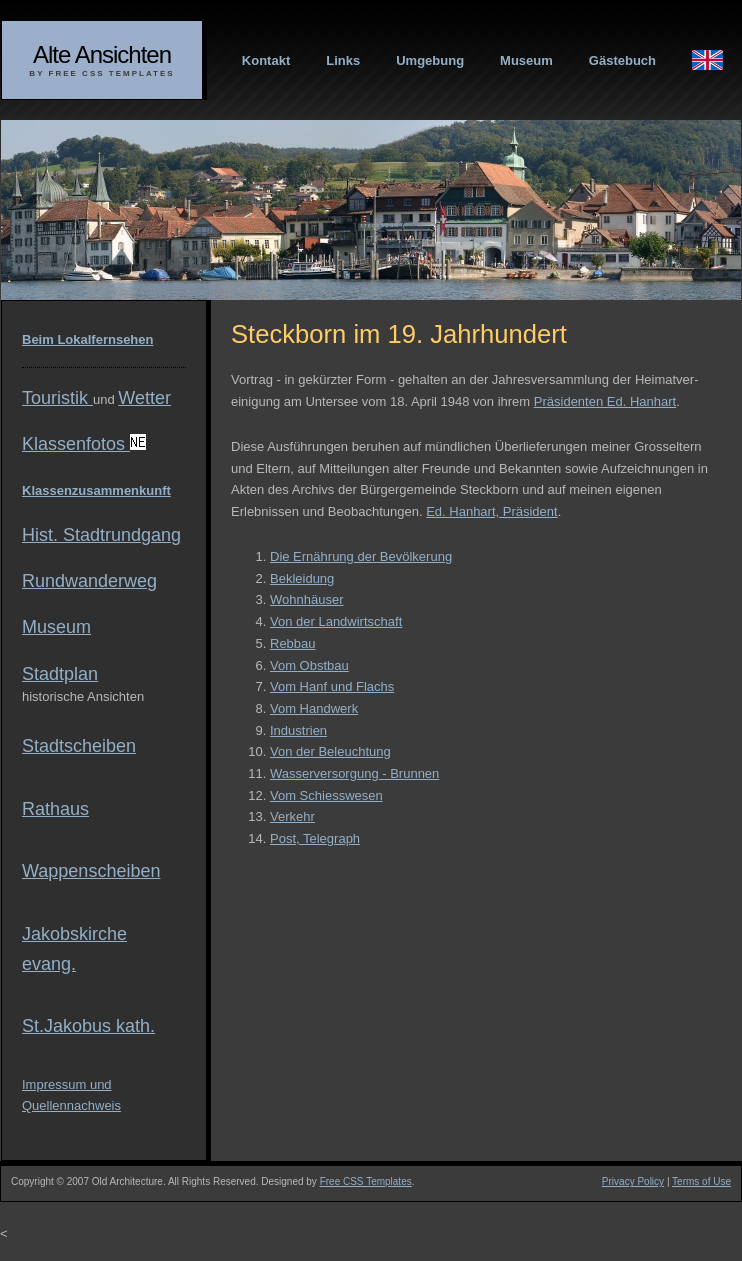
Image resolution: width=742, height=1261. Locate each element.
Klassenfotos (84, 444)
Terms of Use (701, 1181)
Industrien (298, 730)
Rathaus (55, 809)
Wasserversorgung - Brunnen (354, 773)
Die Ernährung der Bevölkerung (361, 556)
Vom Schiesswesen (326, 795)
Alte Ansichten (102, 54)
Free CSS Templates (366, 1181)
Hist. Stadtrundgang (101, 535)
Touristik (57, 398)
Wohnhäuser (306, 599)
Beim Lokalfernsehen (88, 339)
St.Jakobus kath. (88, 1026)
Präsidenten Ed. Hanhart (605, 401)
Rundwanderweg (89, 581)
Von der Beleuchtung (330, 751)
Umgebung (430, 60)
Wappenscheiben (91, 871)
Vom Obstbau (309, 665)
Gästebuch (622, 60)
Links (343, 60)
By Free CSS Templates (101, 73)
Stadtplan (60, 674)
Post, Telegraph (315, 838)
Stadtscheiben (79, 746)
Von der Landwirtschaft (336, 621)
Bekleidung (302, 578)
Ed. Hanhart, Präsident (492, 511)
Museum (526, 60)
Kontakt (266, 60)
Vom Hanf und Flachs (332, 686)
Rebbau (293, 643)
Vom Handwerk (314, 708)
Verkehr (292, 816)
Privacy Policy (633, 1181)
